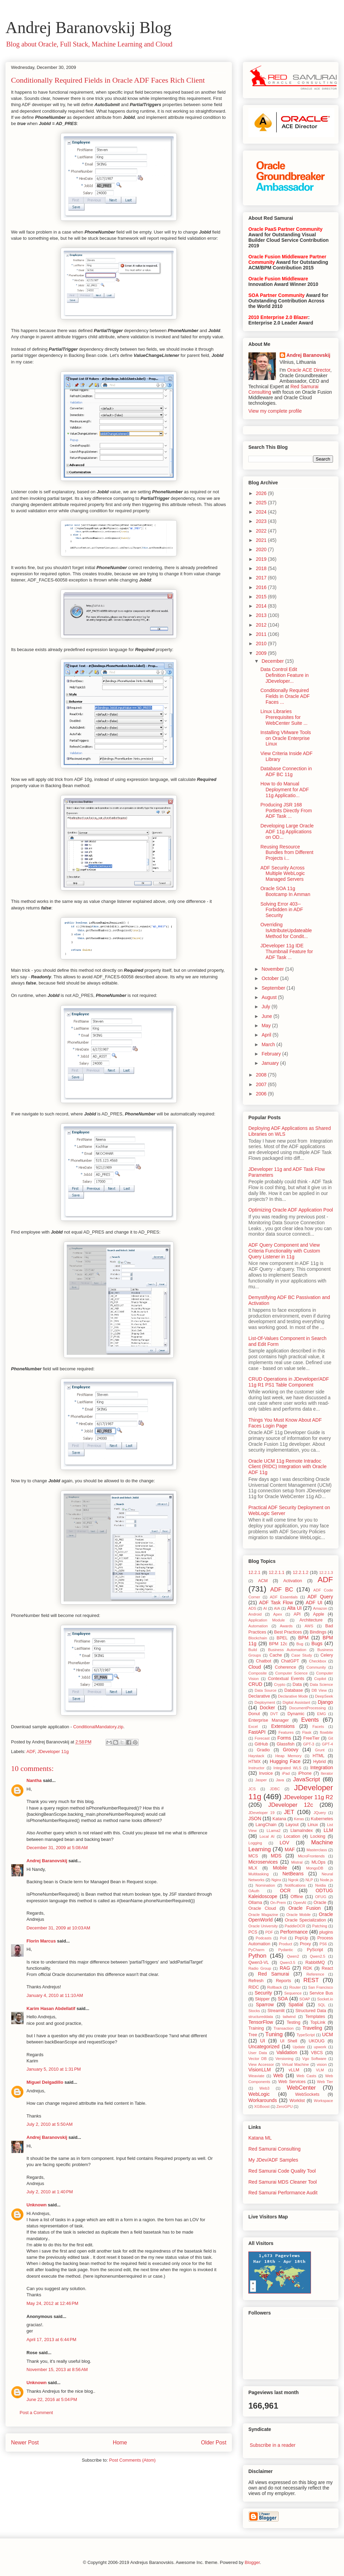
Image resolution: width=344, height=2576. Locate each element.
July (266, 1006)
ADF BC (281, 1589)
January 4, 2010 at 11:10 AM (54, 1995)
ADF (30, 1751)
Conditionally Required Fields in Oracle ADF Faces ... (285, 696)
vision (322, 2064)
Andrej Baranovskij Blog (89, 27)
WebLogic (259, 2094)
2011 (262, 634)
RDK (307, 1968)
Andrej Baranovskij (46, 1860)
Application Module (266, 1620)
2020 (262, 549)
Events (310, 1720)
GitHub (261, 1744)
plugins (326, 1932)
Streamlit (276, 2010)
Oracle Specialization (305, 1920)
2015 (262, 596)
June (267, 1016)
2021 (262, 540)
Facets (318, 1726)
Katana (279, 1818)
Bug (300, 1644)
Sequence (292, 1993)
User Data (257, 2053)
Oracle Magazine (263, 1915)
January (270, 1063)
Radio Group (259, 1968)
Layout (292, 1824)
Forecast (262, 1738)
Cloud (254, 1667)
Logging (255, 1843)
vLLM (294, 2070)
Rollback (274, 1987)
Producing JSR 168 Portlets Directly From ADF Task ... (286, 810)
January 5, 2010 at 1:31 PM (53, 2069)
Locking (317, 1836)
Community (316, 1667)
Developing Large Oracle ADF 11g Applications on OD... (287, 831)
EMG (321, 1714)
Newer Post (25, 2442)
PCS (252, 1932)
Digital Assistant (296, 1702)
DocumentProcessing (307, 1708)
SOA (283, 1998)
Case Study (301, 1655)
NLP (309, 1880)
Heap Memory (288, 1756)
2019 (262, 559)
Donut (254, 1713)
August (269, 997)
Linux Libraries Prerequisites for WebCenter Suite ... (284, 717)
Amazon (320, 1608)
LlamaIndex (301, 1830)
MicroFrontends (311, 1856)
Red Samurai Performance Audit (283, 2192)
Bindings (318, 1632)
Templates (315, 2016)
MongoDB (314, 1868)
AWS (309, 1626)
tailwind (289, 2017)
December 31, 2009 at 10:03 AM (58, 1927)
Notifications (294, 1885)
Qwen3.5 (287, 1962)
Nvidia (320, 1885)
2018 (262, 568)
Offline (297, 1896)
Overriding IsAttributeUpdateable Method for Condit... (286, 930)
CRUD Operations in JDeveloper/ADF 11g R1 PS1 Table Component (288, 1382)
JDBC (275, 1789)
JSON (254, 1818)
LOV (284, 1842)
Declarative (259, 1696)
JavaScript (306, 1779)
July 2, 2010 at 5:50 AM (49, 2124)
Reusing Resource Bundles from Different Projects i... (286, 852)
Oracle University (263, 1926)
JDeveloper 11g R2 (308, 1797)
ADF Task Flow (276, 1602)
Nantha (34, 1780)
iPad (286, 1773)
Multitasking (258, 1874)
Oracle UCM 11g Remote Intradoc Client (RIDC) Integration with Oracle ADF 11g (287, 1466)
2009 (262, 653)
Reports (283, 1980)
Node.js (326, 1880)
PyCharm (256, 1950)
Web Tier (325, 2082)
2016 (262, 587)
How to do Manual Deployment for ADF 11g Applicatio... (284, 789)
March (268, 1044)
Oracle (319, 1902)
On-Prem (278, 1902)
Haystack (256, 1756)
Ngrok (293, 1880)
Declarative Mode (293, 1696)
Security (263, 1993)
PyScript (315, 1949)
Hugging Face (285, 1761)
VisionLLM (259, 2069)
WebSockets (307, 2094)
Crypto (279, 1684)
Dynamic (296, 1713)
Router (295, 1987)
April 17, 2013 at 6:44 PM (51, 2339)
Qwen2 (293, 1956)
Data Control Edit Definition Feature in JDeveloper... (284, 675)
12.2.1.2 (301, 1572)
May (266, 1025)
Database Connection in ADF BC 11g (286, 771)
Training (256, 2028)
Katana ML (260, 2138)
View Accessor (261, 2064)
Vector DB (257, 2059)
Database (293, 1690)
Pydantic (285, 1950)
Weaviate (256, 2076)
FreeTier (311, 1738)
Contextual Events (286, 1678)
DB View (319, 1690)
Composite (257, 1673)
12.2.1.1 (276, 1572)
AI (265, 1608)
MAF (290, 1849)
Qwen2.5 (317, 1956)
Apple (318, 1614)
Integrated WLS (287, 1768)
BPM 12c (278, 1643)
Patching (319, 1926)
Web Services (291, 2081)
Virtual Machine (295, 2064)
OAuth (253, 1891)
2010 (262, 643)
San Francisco (320, 1987)
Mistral (296, 1862)
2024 (262, 512)
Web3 (264, 2088)
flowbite (326, 1732)
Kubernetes (322, 1818)
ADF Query (320, 1596)
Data (297, 1684)
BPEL (282, 1638)
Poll (283, 1938)
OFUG (320, 1897)
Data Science (321, 1684)
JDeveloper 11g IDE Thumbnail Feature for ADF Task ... (286, 951)
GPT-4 (327, 1744)
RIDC (253, 1987)
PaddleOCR (295, 1926)
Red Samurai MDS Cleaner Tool (282, 2182)
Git (330, 1738)
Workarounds (262, 2100)
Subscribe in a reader (272, 2445)
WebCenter (301, 2087)
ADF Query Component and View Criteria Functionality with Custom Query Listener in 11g (284, 1250)
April (266, 1035)
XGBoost (262, 2106)
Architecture (311, 1620)
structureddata (260, 2017)
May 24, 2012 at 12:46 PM (52, 2303)
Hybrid (319, 1761)
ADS (252, 1608)
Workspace (323, 2101)
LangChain (266, 1824)
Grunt (320, 1750)
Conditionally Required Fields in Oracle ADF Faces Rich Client (108, 80)
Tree (252, 2034)
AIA (277, 1608)
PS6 (323, 1944)
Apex (277, 1614)
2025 (262, 502)
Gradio (263, 1750)
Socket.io (325, 1999)
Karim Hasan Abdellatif (50, 2008)
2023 (262, 521)
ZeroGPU (284, 2106)
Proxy (305, 1943)
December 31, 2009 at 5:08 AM (57, 1847)
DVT (274, 1714)
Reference (315, 1974)
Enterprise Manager (268, 1720)
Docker (267, 1707)
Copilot (320, 1679)
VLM (320, 2070)
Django (325, 1702)
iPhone (305, 1773)
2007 (262, 1084)
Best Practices (288, 1632)
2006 (262, 1093)
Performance (294, 1932)
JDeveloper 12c (290, 1805)
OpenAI (299, 1902)
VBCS (317, 2052)
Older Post (213, 2442)
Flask (306, 1732)
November (273, 969)
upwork (320, 2047)
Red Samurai (273, 1974)
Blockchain (257, 1638)
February (271, 1054)
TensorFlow (260, 2022)
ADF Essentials (284, 1597)
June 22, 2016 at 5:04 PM (51, 2399)
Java (280, 1780)
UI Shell (288, 2041)
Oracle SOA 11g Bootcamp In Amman (285, 891)
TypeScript (306, 2035)
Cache (275, 1655)
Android (255, 1614)
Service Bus (321, 1993)
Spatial (295, 2004)
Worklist (297, 2100)
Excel (253, 1726)
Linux (313, 1824)
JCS (252, 1789)
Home (120, 2442)
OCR (285, 1890)
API (297, 1614)
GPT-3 (308, 1744)
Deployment (265, 1702)
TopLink (317, 2022)
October (270, 978)
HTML (318, 1755)
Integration (321, 1767)
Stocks (254, 2011)
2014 (262, 606)
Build (252, 1650)
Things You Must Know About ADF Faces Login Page (285, 1423)
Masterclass (317, 1850)
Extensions (282, 1726)
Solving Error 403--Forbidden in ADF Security (281, 909)
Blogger (252, 2562)
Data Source (266, 1690)
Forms (284, 1738)
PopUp (301, 1938)
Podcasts (263, 1938)
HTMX (254, 1761)
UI (262, 2040)
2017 (262, 577)
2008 (262, 1075)
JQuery (319, 1813)
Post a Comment (36, 2412)
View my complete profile (275, 411)
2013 (262, 615)
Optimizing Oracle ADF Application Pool (290, 1210)
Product (285, 1944)
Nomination (265, 1885)
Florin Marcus (41, 1941)
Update (299, 2047)
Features (285, 1732)
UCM (327, 2034)
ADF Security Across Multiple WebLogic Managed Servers (282, 873)
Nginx (276, 1880)
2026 (262, 493)
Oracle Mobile (298, 1915)
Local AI (266, 1836)
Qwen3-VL (258, 1962)
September (273, 988)
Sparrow (265, 2004)
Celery (327, 1655)
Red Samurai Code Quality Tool (282, 2171)
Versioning (284, 2059)
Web (278, 2075)
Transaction (283, 2028)
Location (292, 1836)
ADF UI (314, 1602)
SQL (321, 2005)
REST (311, 1980)
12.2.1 (254, 1572)
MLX (252, 1868)
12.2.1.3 (326, 1572)
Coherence (285, 1667)
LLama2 (273, 1830)
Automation (258, 1626)
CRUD (255, 1684)
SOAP (304, 1999)
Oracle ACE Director (308, 370)
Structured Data (310, 2010)
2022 (262, 531)
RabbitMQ (315, 1962)
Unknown (36, 2204)
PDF (269, 1932)
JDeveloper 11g (53, 1751)
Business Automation (287, 1650)
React (327, 1968)
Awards (286, 1626)
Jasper (261, 1780)
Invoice (266, 1773)
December (273, 661)
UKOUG (316, 2041)
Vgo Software (314, 2059)
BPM (303, 1637)
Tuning (274, 2034)
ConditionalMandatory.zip (98, 1726)
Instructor (256, 1768)
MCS (253, 1856)
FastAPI (257, 1732)
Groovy (290, 1749)
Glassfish (285, 1744)
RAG (285, 1968)
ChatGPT (290, 1661)
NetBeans (292, 1873)
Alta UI (294, 1608)
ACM (263, 1580)
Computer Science (291, 1673)
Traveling (312, 2028)
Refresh (256, 1980)
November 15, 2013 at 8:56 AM (57, 2369)
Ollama (255, 1902)
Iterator (327, 1773)
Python (257, 1955)
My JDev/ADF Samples (273, 2160)
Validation (286, 2052)
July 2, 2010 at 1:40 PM (49, 2191)
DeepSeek (324, 1696)
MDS (276, 1855)
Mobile (280, 1868)
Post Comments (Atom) (132, 2460)
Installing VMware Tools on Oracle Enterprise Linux (285, 738)
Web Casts (306, 2076)
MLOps (318, 1862)
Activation (292, 1580)
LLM (328, 1830)
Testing (293, 2022)
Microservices (263, 1862)
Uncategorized (263, 2046)
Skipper (262, 1999)
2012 (262, 625)
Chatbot (263, 1661)
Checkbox (317, 1661)
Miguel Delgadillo (44, 2082)
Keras (299, 1819)
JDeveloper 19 (261, 1813)
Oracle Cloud (262, 1908)
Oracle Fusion (304, 1908)
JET (289, 1812)
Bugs (316, 1643)
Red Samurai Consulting (274, 2149)
